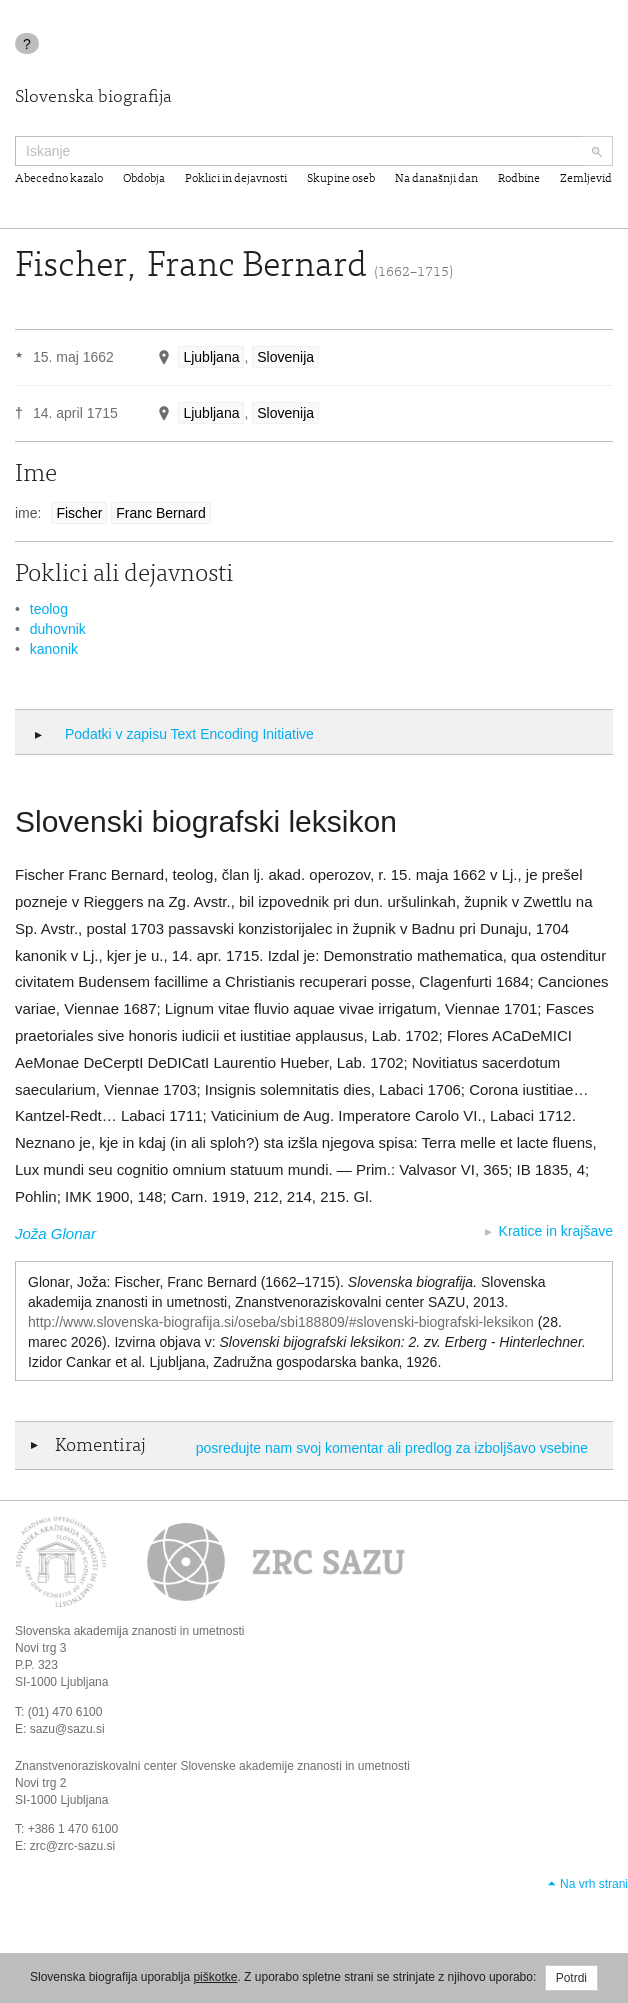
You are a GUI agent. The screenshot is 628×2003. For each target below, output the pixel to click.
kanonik (54, 649)
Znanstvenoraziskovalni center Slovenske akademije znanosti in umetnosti (212, 1766)
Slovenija (285, 357)
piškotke (215, 1977)
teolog (49, 609)
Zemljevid (586, 179)
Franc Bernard (160, 513)
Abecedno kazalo (59, 179)
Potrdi (571, 1978)
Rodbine (519, 179)
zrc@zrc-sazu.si (73, 1846)
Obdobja (144, 179)
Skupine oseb (341, 179)
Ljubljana (211, 357)
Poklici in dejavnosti (236, 179)
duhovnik (58, 629)
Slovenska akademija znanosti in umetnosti (129, 1631)
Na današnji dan (436, 179)
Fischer (79, 513)
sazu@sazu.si (67, 1729)
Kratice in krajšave (556, 1231)
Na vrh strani (594, 1884)
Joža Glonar (55, 1233)
